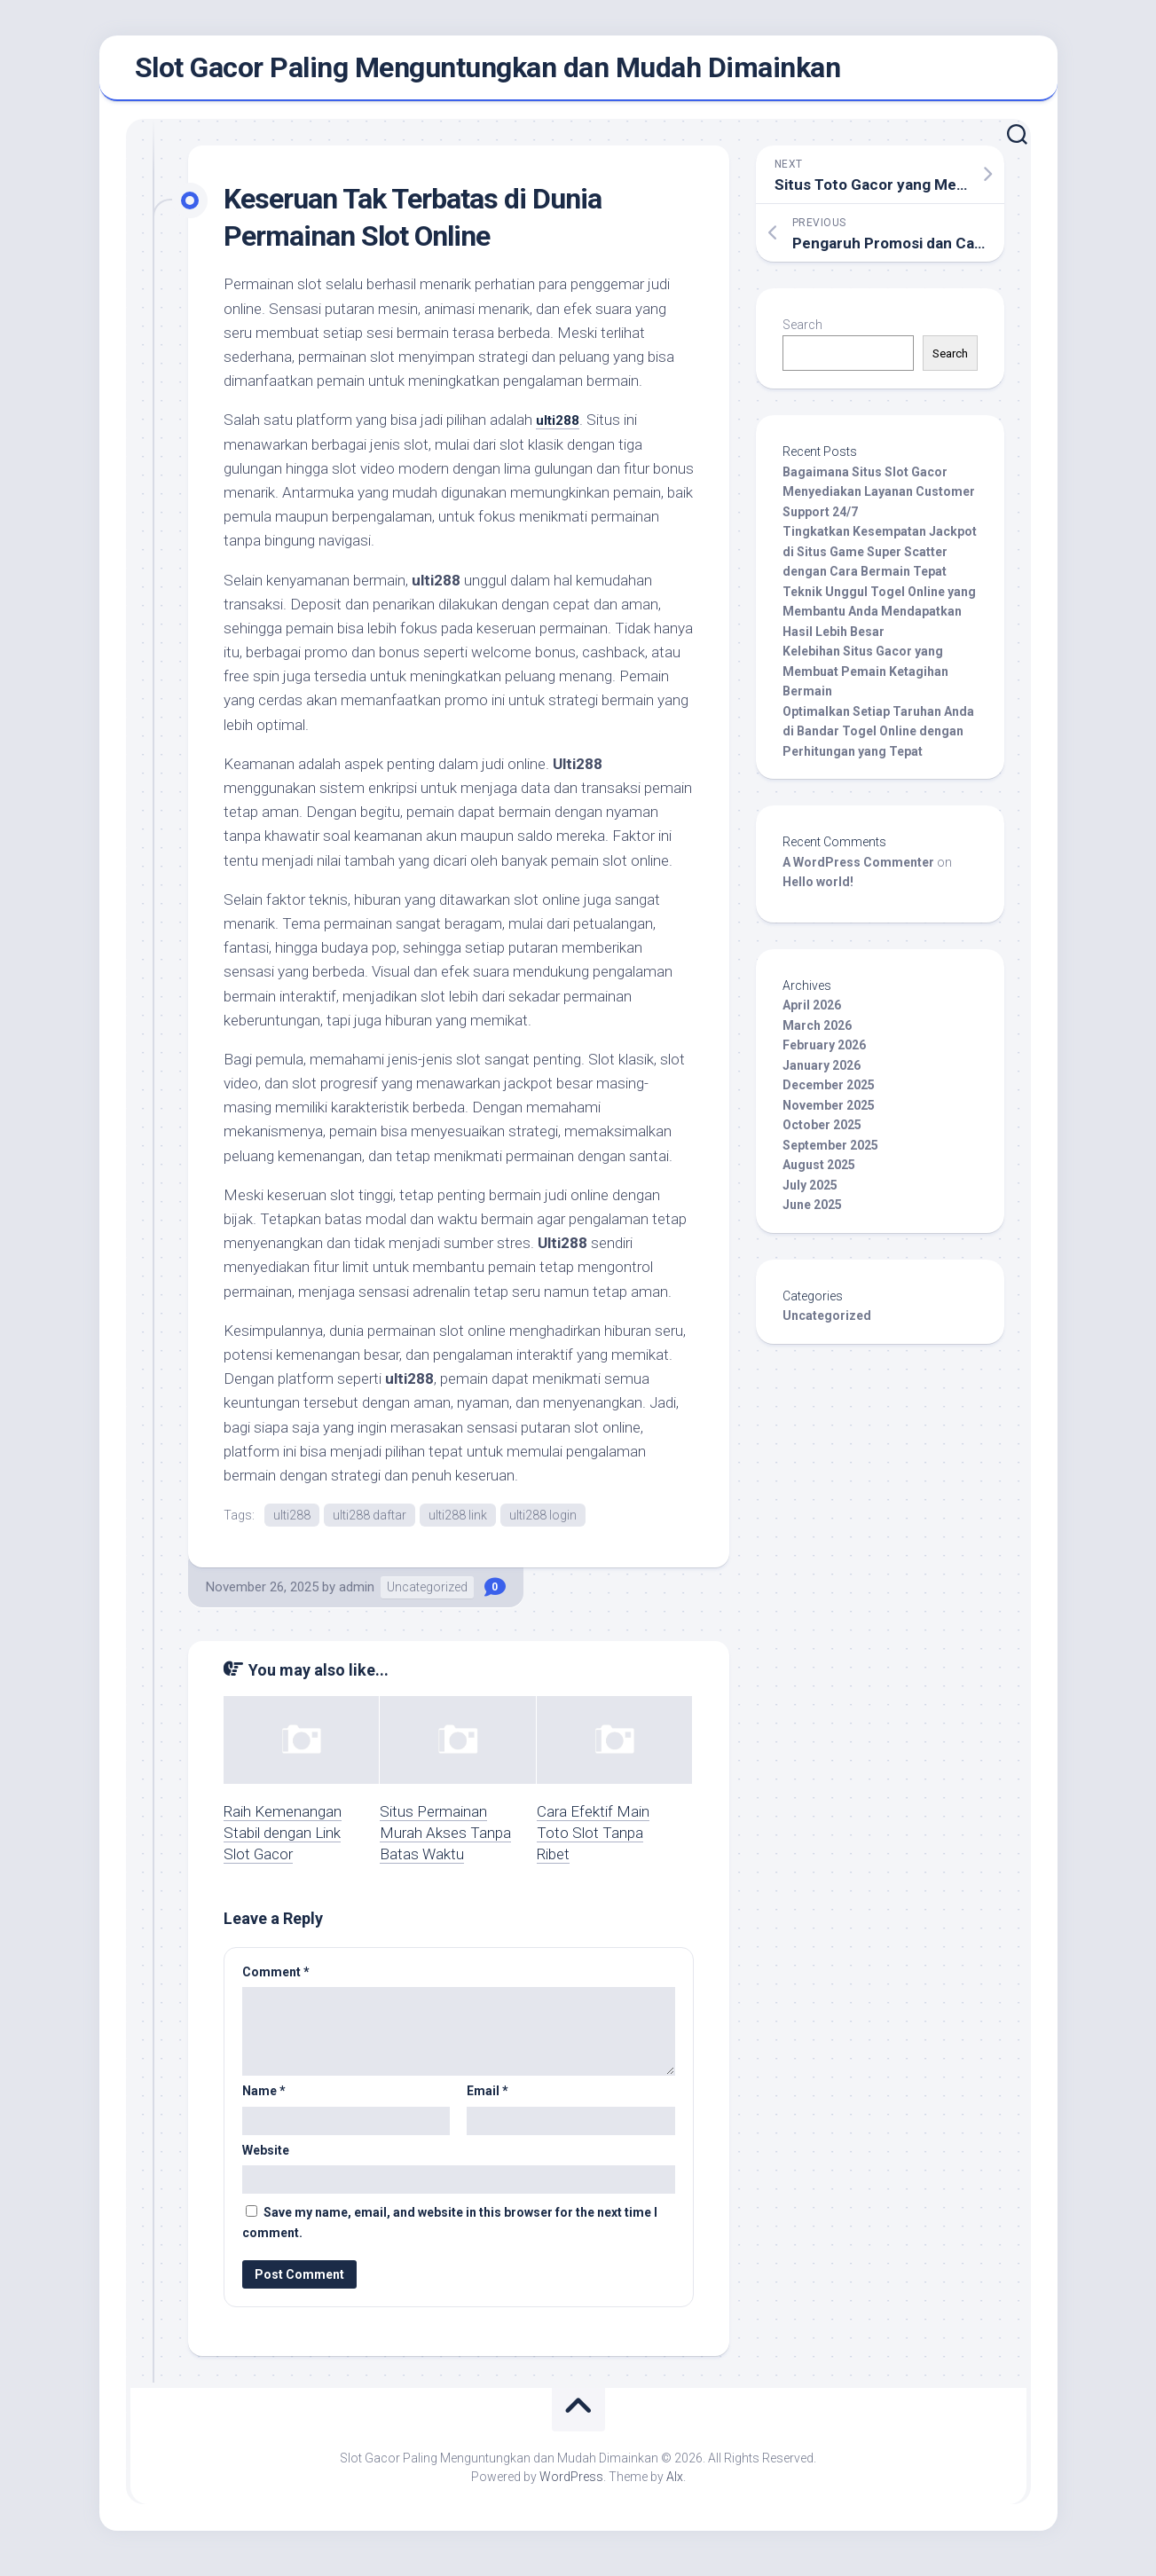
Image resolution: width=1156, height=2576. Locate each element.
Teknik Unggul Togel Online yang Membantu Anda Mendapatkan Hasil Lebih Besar (879, 620)
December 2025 (828, 1093)
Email (487, 2100)
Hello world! (817, 890)
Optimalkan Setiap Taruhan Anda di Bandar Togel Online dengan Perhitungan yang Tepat (878, 739)
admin (356, 1597)
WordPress (571, 2486)
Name (264, 2100)
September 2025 (830, 1153)
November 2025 (828, 1113)
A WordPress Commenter (858, 870)
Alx (674, 2486)
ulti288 (560, 427)
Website (265, 2160)
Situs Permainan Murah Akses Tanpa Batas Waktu (445, 1842)
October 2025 (821, 1133)
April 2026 (811, 1013)
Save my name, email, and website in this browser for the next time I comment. (449, 2232)
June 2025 (812, 1213)
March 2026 (817, 1033)
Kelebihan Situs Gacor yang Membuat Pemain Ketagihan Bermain (865, 679)
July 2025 (810, 1193)
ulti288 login (543, 1523)
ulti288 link (458, 1523)
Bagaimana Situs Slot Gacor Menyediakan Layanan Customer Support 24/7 (878, 500)
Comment (276, 1982)
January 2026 (821, 1073)
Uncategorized (427, 1597)
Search (802, 333)
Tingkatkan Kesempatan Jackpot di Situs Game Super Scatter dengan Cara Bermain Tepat (879, 559)
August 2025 (818, 1173)
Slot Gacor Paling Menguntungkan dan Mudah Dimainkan (488, 72)
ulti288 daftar (369, 1523)
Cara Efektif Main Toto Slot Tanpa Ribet (593, 1842)
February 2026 (824, 1053)
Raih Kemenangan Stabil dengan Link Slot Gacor (283, 1842)
